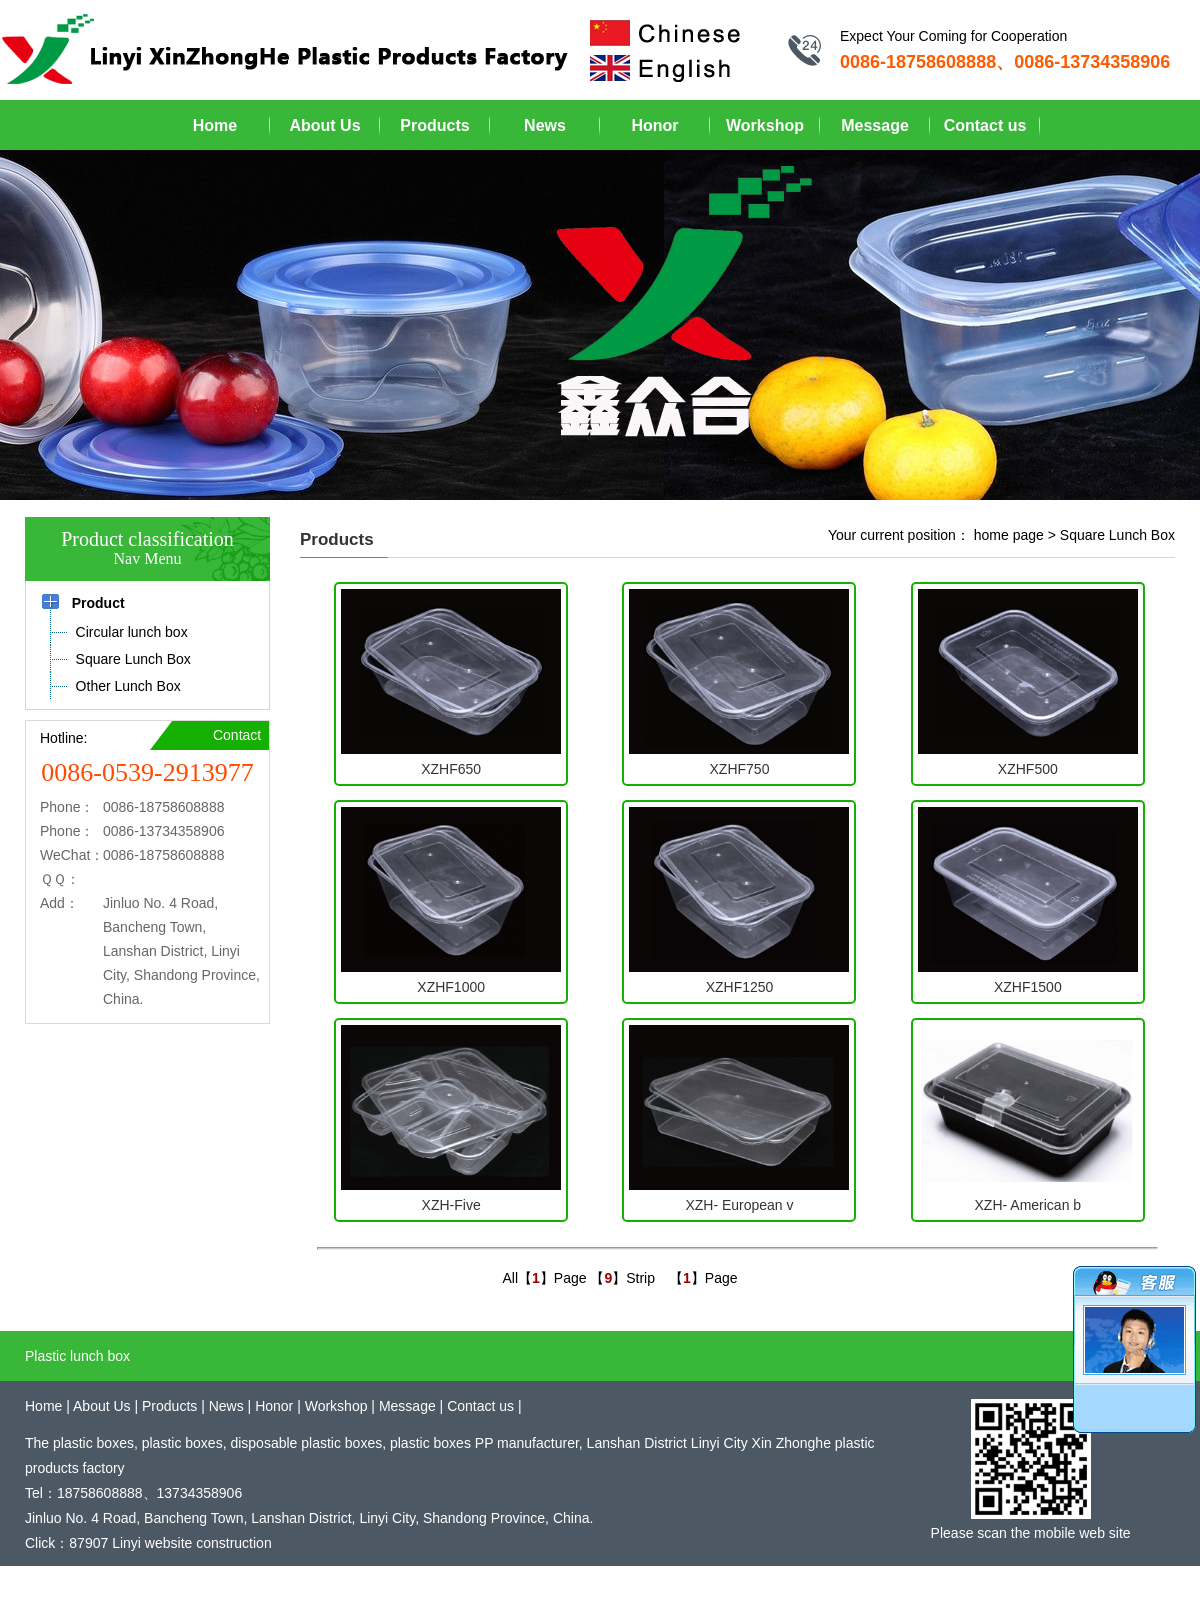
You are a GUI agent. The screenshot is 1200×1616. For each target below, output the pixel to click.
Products (434, 125)
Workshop (765, 125)
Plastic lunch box (77, 1356)
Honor (654, 125)
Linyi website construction (192, 1543)
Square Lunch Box (1117, 535)
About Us (324, 125)
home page (1009, 535)
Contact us (985, 125)
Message (875, 125)
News (545, 125)
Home (215, 125)
